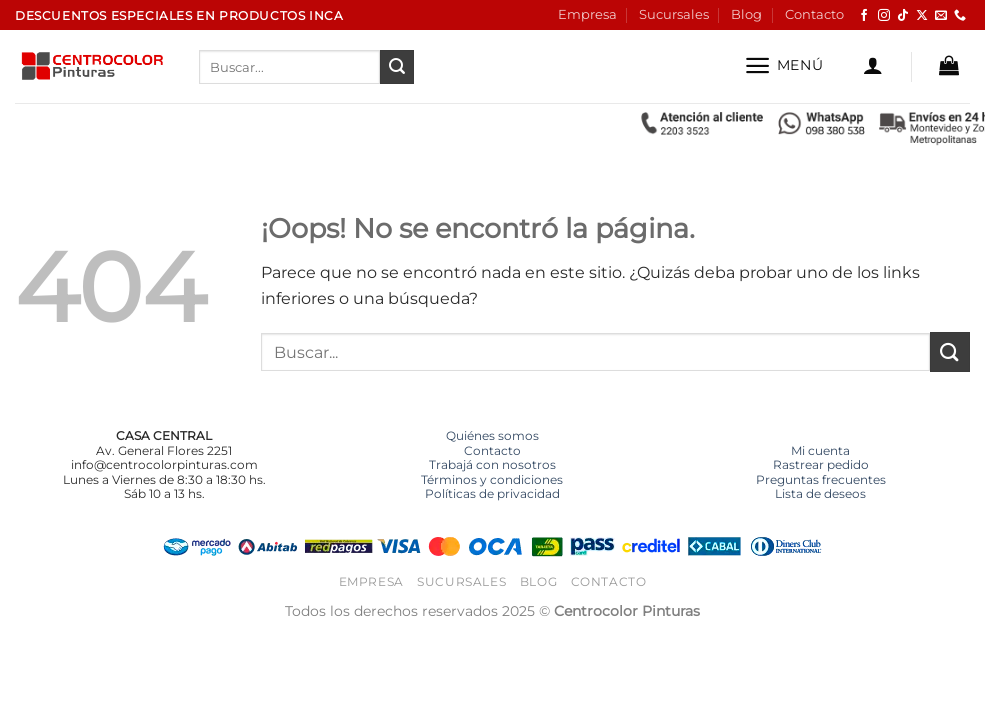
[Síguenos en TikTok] (903, 16)
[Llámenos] (960, 16)
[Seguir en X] (922, 16)
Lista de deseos (820, 493)
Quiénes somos (492, 435)
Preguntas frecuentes (821, 479)
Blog (746, 14)
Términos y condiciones (492, 479)
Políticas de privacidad (492, 493)
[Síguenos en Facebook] (864, 16)
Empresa (587, 14)
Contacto (814, 14)
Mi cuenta (820, 450)
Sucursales (674, 14)
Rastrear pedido (821, 464)
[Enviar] (397, 67)
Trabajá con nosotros (492, 464)
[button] (783, 65)
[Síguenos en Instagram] (884, 16)
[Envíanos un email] (941, 16)
